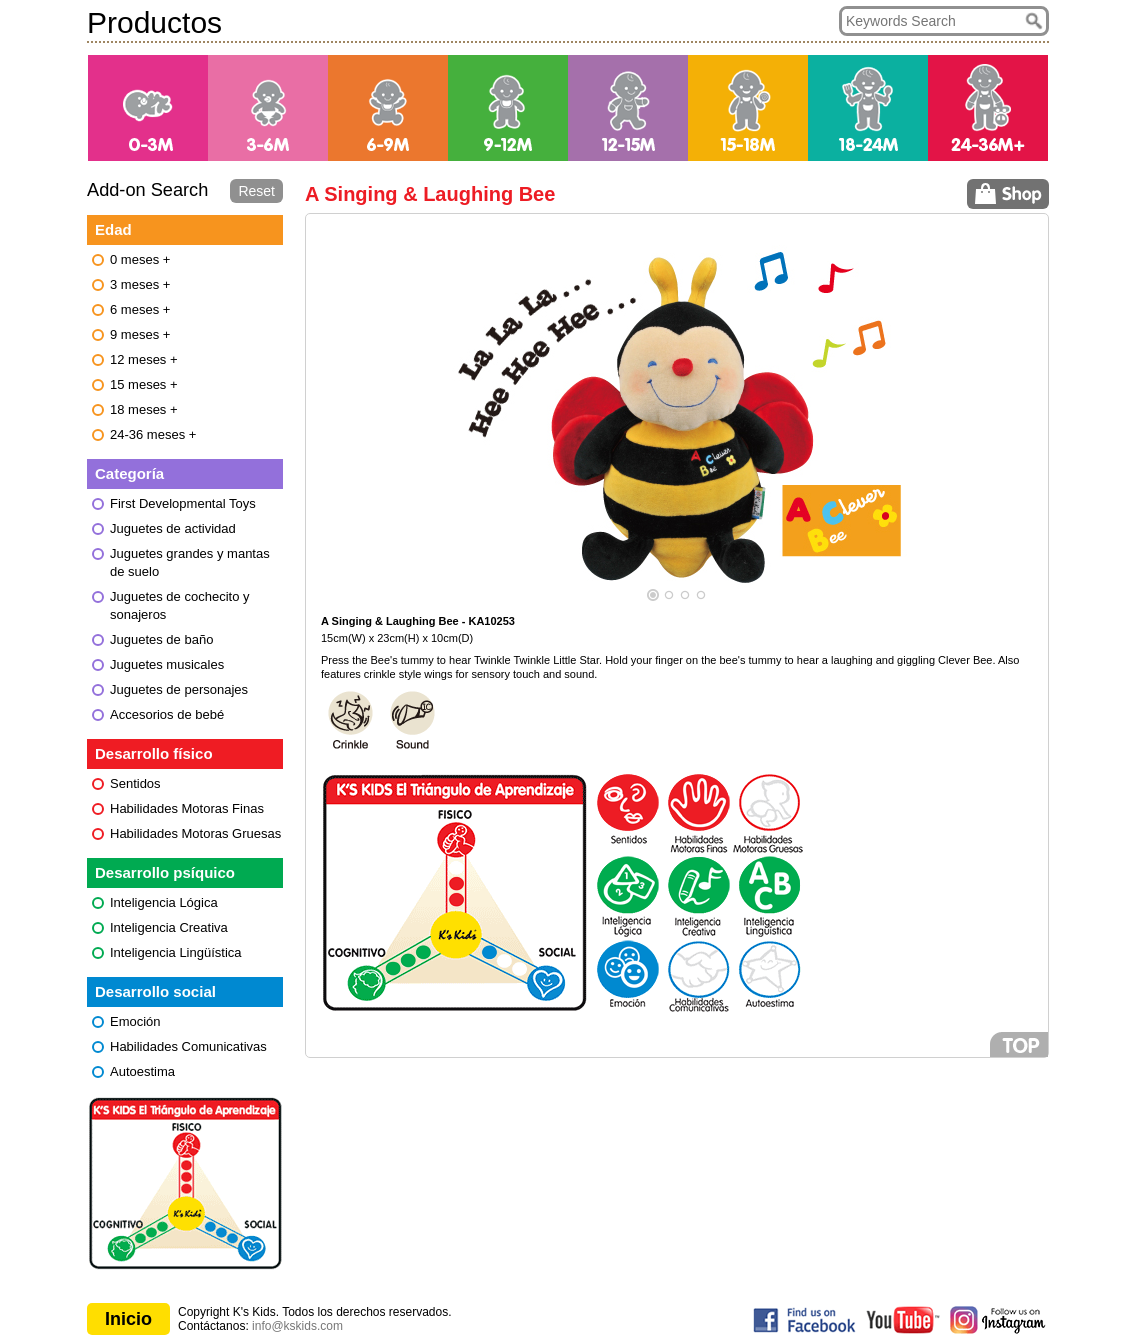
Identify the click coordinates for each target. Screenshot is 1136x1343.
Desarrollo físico (154, 753)
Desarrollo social (155, 991)
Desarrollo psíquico (165, 872)
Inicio (128, 1319)
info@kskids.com (297, 1326)
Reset (256, 191)
